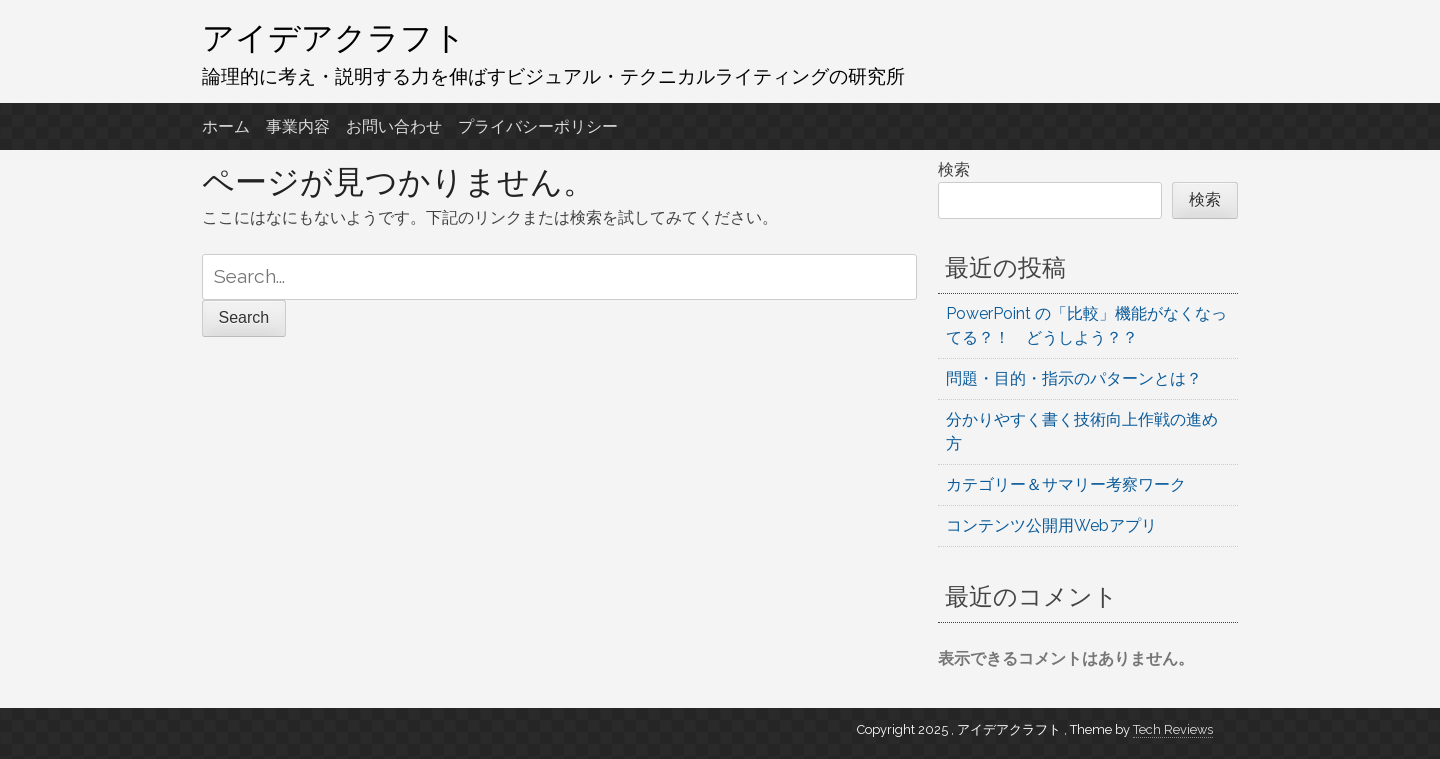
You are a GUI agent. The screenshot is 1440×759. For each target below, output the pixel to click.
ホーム (226, 126)
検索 (954, 169)
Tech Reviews (1173, 729)
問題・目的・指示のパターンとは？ (1074, 378)
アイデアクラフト (334, 37)
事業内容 (298, 126)
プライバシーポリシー (538, 126)
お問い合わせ (394, 126)
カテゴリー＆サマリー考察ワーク (1066, 484)
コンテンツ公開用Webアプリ (1051, 525)
